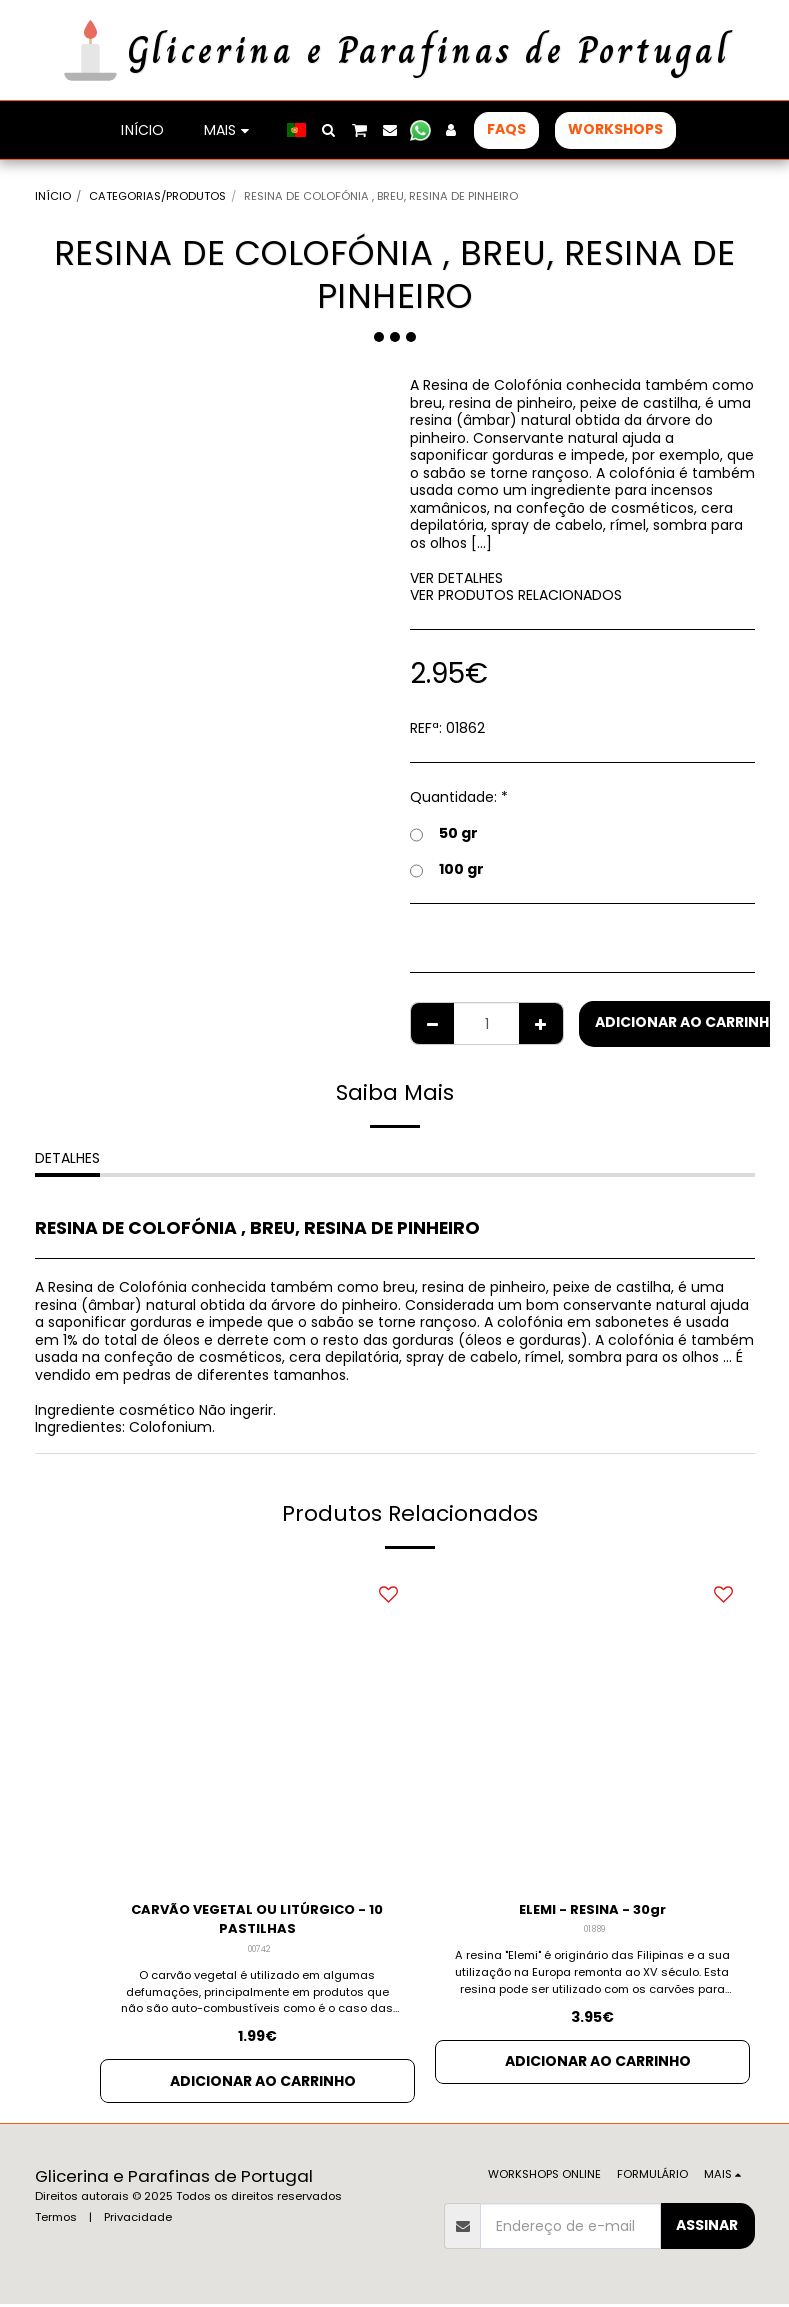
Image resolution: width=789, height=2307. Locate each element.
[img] (257, 1726)
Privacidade (138, 2220)
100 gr (447, 869)
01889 (594, 1931)
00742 (259, 1952)
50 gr (444, 833)
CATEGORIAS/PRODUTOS (157, 196)
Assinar (707, 2228)
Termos (56, 2220)
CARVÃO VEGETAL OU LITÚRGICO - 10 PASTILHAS (257, 1920)
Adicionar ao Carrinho (263, 2084)
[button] (329, 130)
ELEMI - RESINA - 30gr (592, 1910)
